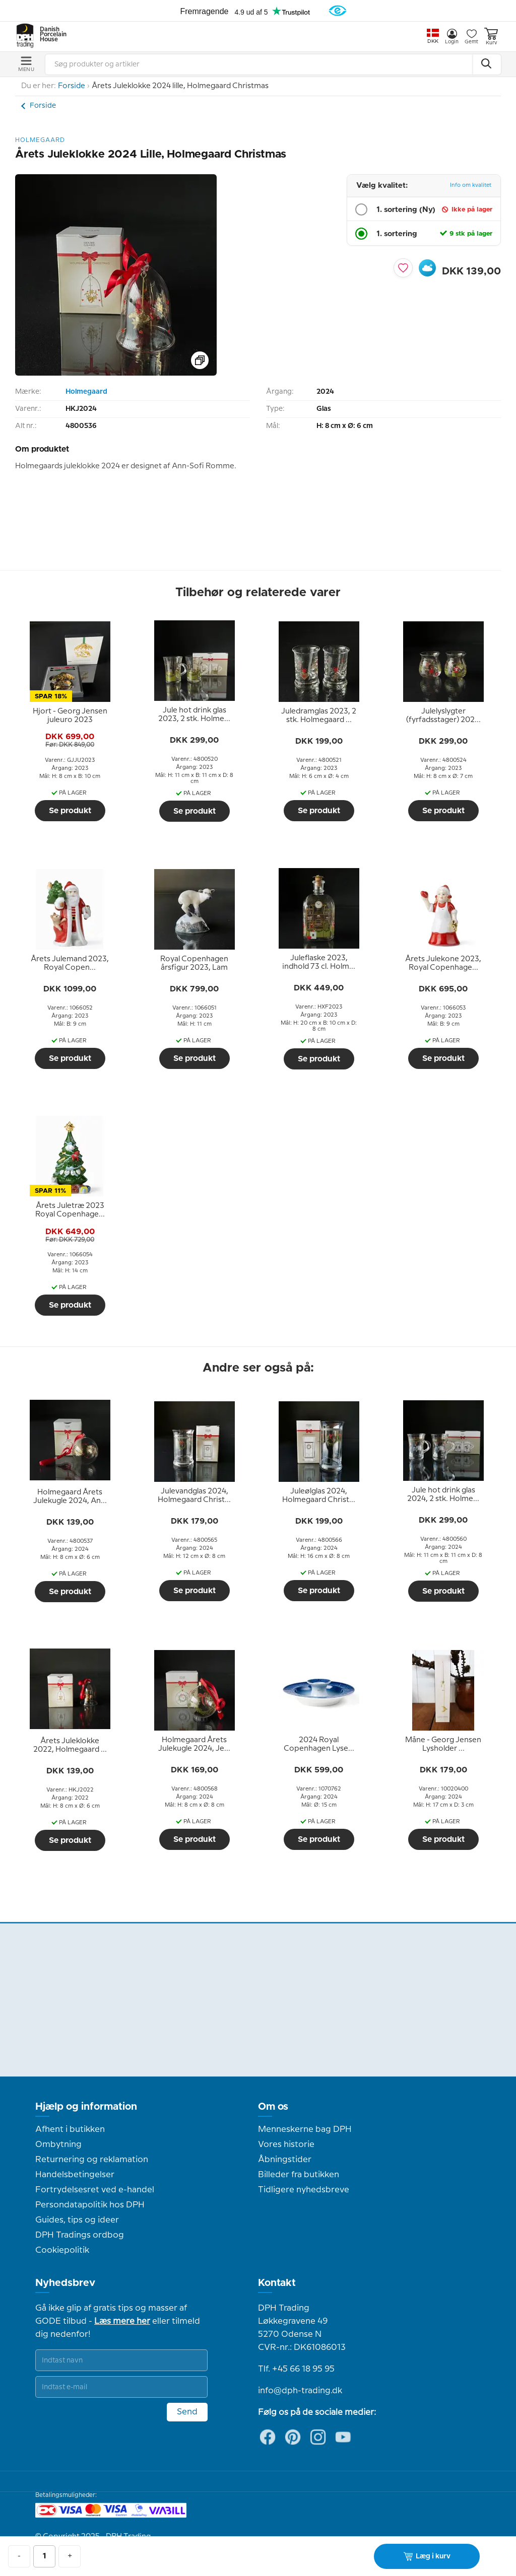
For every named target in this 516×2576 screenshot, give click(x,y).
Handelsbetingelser (74, 2175)
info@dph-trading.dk (300, 2391)
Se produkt (70, 811)
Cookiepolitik (62, 2250)
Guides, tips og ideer (77, 2220)
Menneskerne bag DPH (305, 2129)
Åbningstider (284, 2160)
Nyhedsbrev (65, 2283)
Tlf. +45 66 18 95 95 (296, 2369)
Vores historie (286, 2144)
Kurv (491, 36)
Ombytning (58, 2144)
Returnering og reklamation (91, 2160)
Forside (71, 86)
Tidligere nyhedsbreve (303, 2190)
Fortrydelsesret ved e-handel (94, 2190)
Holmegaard (86, 391)
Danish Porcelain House (50, 34)
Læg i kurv (427, 2556)
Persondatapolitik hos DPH (90, 2205)
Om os (273, 2107)
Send (187, 2412)
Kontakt (277, 2283)
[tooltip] (70, 716)
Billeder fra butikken (298, 2175)
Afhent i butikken (70, 2129)
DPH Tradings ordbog (79, 2235)
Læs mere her (122, 2321)
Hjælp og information (86, 2107)
